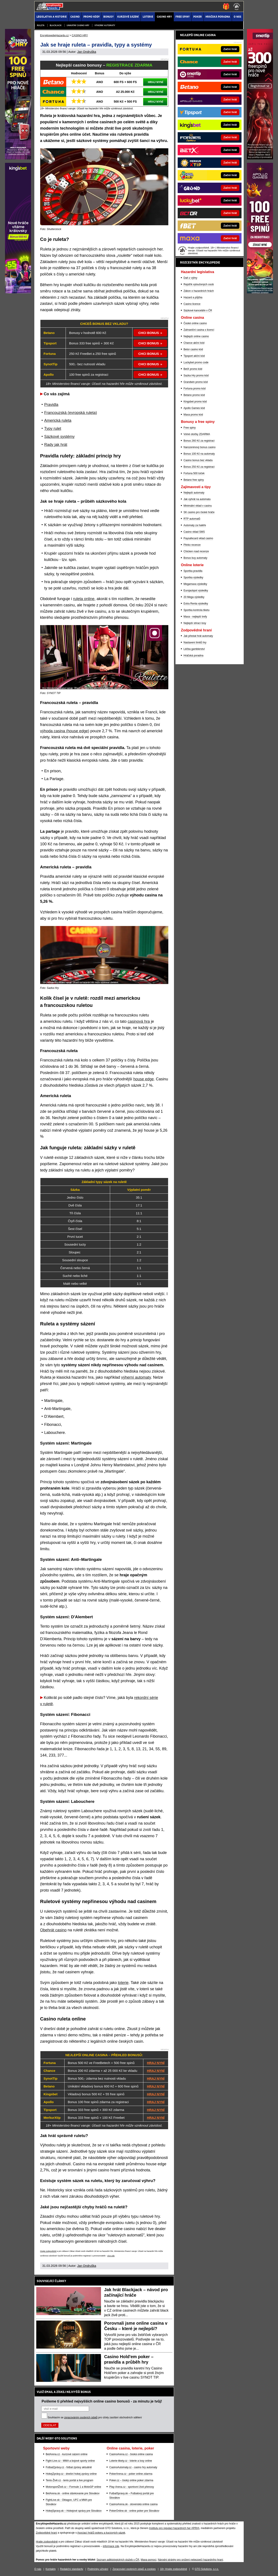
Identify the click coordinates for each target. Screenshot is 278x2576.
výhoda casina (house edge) (64, 731)
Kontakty (51, 2569)
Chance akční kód (194, 342)
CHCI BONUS (148, 333)
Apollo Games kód (194, 408)
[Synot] (18, 158)
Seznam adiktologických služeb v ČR (117, 2559)
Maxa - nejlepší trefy (195, 616)
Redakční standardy (71, 2569)
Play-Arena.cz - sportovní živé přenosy (131, 2486)
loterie (123, 1982)
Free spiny (190, 427)
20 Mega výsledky (194, 597)
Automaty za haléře (195, 525)
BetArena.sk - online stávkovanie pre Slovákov (72, 2493)
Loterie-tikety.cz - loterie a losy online (130, 2460)
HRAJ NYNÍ (155, 82)
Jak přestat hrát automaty (198, 635)
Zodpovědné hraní (46, 2532)
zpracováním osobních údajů (81, 2417)
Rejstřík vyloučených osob (199, 284)
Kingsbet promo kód (195, 401)
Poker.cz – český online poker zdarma (131, 2480)
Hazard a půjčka (193, 297)
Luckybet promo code (196, 362)
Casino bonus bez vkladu (198, 460)
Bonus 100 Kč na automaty (199, 453)
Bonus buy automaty (195, 557)
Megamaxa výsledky (195, 584)
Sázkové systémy (59, 436)
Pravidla (51, 404)
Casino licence (192, 303)
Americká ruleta (57, 420)
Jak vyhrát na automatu (197, 499)
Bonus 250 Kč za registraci (199, 466)
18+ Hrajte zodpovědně (173, 2569)
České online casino (195, 323)
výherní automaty (136, 1377)
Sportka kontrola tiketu (196, 610)
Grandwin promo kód (196, 382)
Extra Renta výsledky (196, 603)
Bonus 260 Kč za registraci (199, 440)
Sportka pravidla (193, 570)
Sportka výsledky (193, 577)
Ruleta (41, 25)
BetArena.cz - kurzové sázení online (67, 2454)
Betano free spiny (194, 479)
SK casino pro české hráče (199, 512)
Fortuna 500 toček (194, 473)
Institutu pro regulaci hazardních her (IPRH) (174, 2528)
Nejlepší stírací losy (195, 623)
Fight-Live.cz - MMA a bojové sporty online (70, 2460)
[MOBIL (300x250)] (260, 158)
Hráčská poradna (193, 655)
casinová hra (139, 1021)
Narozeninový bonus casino (199, 447)
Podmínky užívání (98, 2569)
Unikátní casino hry (78, 25)
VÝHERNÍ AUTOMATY (104, 25)
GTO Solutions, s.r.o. (207, 2569)
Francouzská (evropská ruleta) (70, 412)
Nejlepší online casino (196, 336)
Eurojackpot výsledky (196, 590)
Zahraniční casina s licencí (199, 329)
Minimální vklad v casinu (198, 505)
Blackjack (55, 25)
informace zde (111, 2546)
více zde (111, 2256)
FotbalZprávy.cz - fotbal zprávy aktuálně (69, 2467)
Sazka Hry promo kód (196, 375)
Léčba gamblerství (194, 649)
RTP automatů (192, 518)
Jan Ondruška (86, 51)
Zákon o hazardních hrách (199, 290)
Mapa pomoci (148, 2559)
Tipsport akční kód (194, 355)
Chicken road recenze (196, 551)
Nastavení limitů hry (195, 642)
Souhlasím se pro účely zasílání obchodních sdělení (95, 2417)
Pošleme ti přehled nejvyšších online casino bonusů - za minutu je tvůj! (102, 2401)
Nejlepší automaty (194, 492)
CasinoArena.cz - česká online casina (131, 2454)
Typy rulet (52, 428)
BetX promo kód (193, 368)
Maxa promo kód (193, 414)
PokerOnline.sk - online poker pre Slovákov (134, 2510)
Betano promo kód (194, 395)
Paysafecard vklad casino (198, 538)
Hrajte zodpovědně (48, 2251)
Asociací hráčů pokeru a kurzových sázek (101, 2532)
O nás (37, 2569)
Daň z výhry (190, 277)
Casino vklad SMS (194, 531)
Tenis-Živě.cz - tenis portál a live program (69, 2480)
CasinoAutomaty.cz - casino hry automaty (133, 2467)
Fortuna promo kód (194, 388)
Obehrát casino (53, 1930)
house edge (143, 1079)
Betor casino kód (193, 349)
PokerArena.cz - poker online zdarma (130, 2473)
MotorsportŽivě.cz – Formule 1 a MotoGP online (73, 2486)
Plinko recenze (192, 544)
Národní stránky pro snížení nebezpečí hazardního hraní (190, 2559)
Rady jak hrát (55, 444)
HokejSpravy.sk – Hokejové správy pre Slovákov (74, 2510)
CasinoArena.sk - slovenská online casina (133, 2504)
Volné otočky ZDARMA (197, 434)
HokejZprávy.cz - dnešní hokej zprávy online (71, 2473)
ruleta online (83, 599)
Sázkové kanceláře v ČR (198, 310)
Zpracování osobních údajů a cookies (134, 2569)
